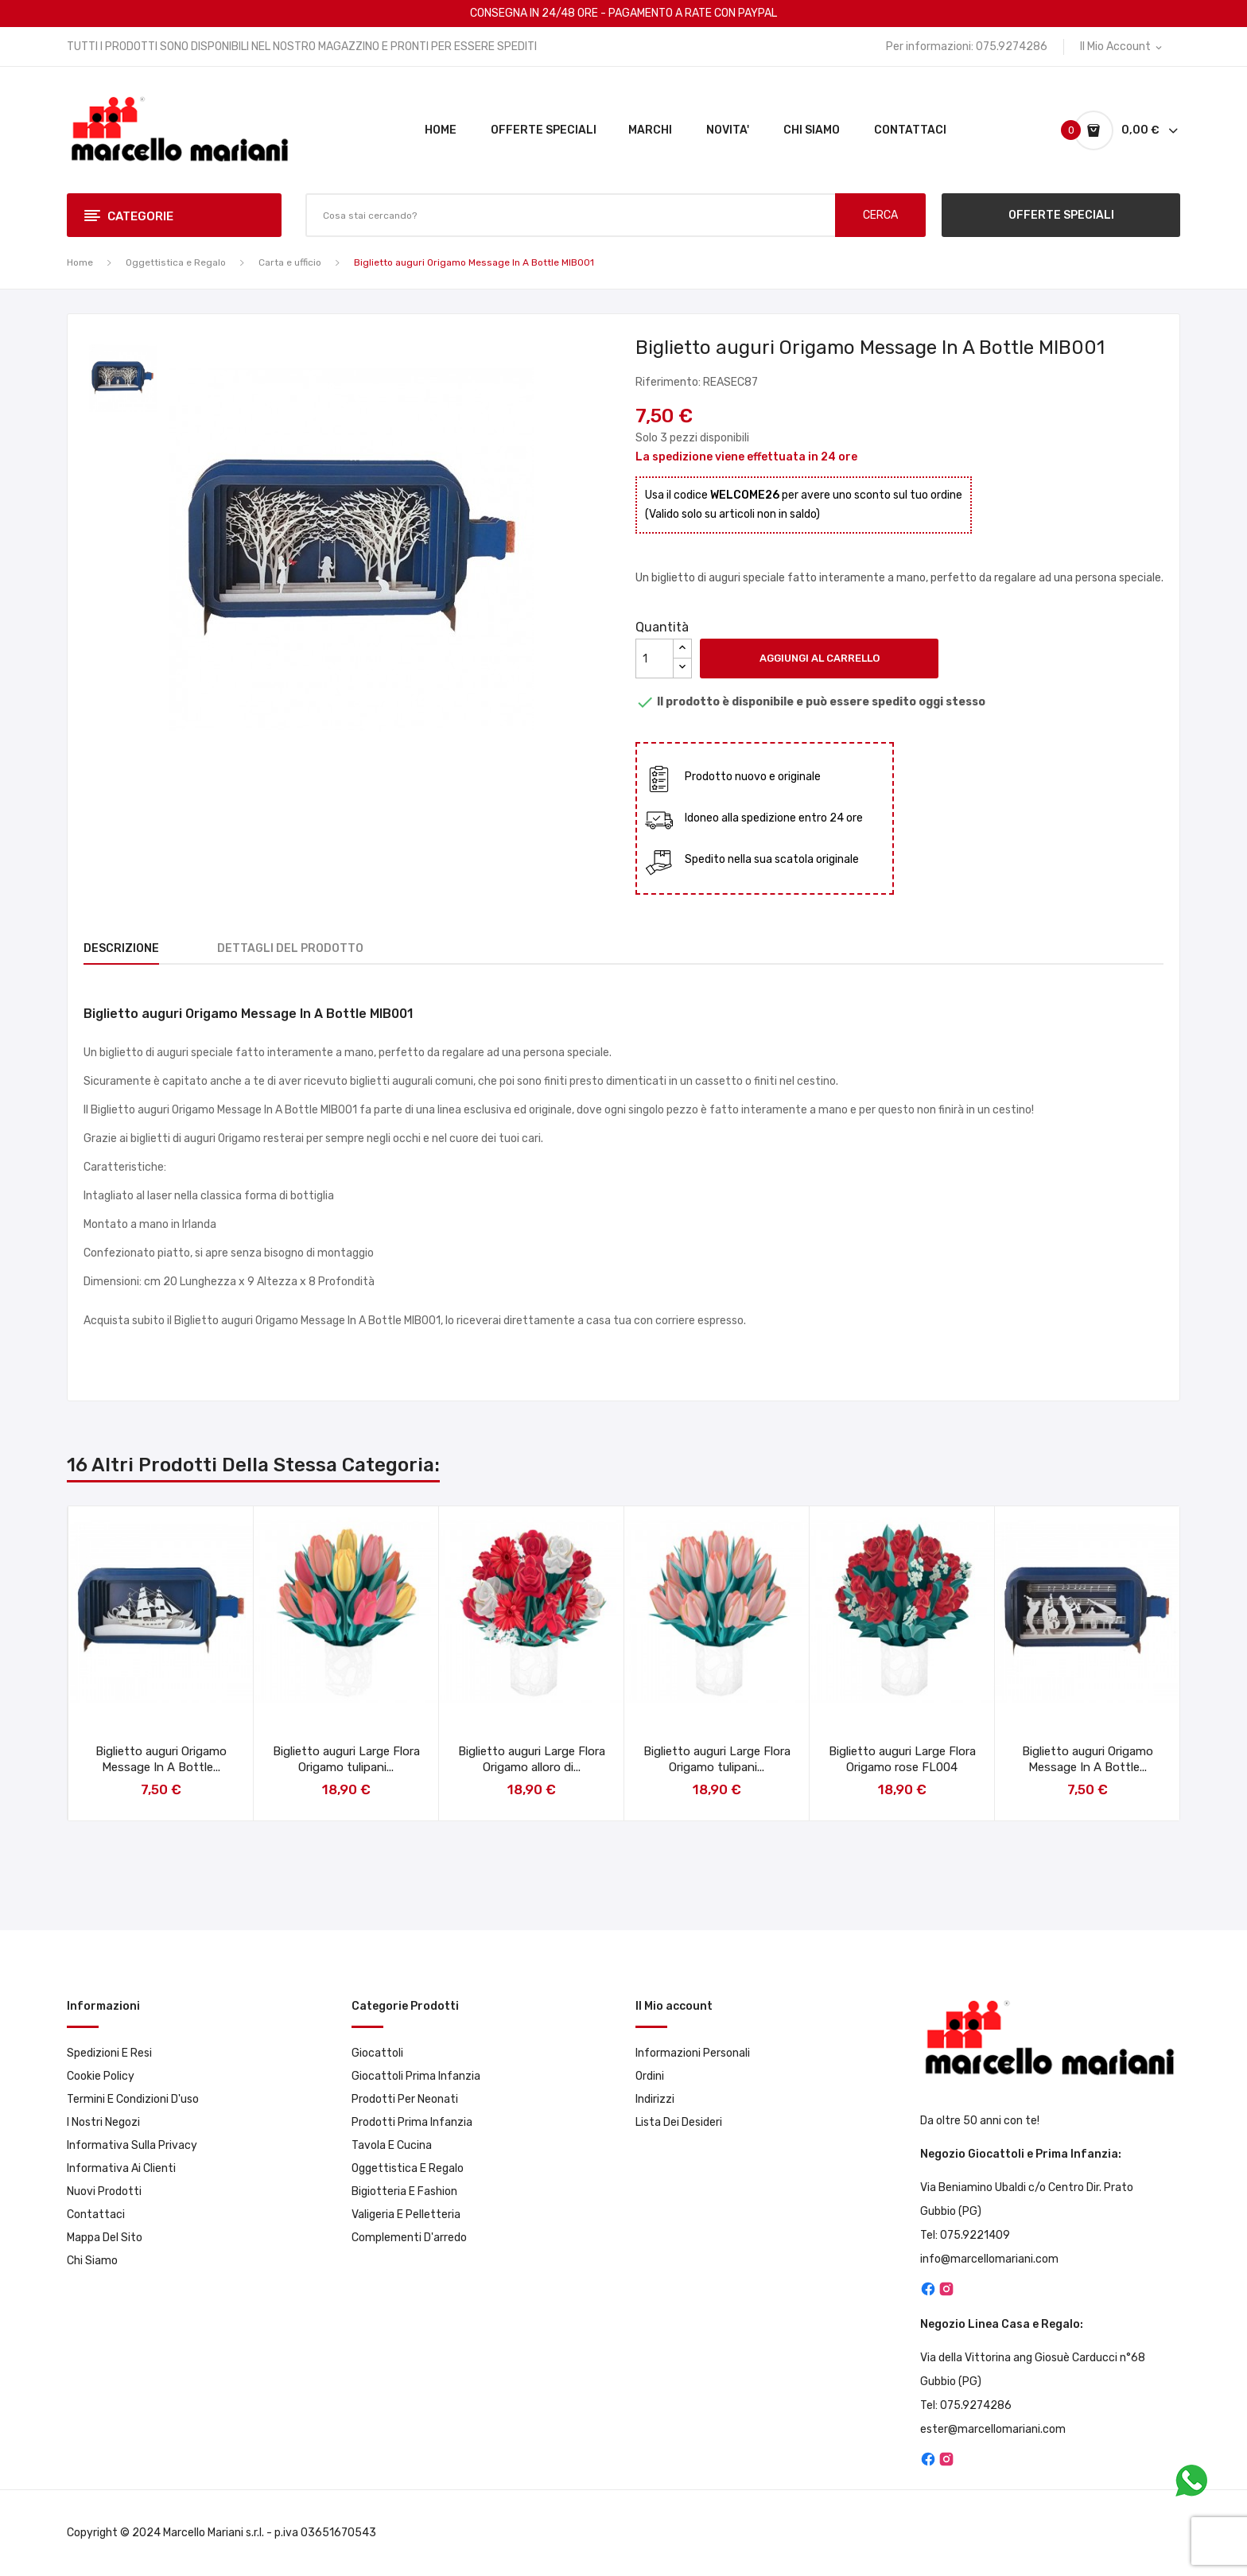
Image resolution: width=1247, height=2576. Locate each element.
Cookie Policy (100, 2076)
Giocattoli (377, 2053)
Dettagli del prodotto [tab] (290, 948)
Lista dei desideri (678, 2122)
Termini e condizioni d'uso (133, 2099)
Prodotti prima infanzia (412, 2122)
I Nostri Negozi (103, 2122)
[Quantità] (654, 658)
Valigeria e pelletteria (406, 2214)
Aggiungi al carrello (819, 658)
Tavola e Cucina (392, 2145)
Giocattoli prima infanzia (416, 2076)
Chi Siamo (92, 2260)
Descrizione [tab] (121, 948)
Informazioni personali (692, 2053)
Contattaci (96, 2214)
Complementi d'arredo (409, 2237)
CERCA (880, 215)
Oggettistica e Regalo (408, 2168)
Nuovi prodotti (104, 2191)
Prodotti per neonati (405, 2099)
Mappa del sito (104, 2237)
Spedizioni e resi (109, 2053)
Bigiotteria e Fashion (404, 2191)
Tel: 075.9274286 (966, 2405)
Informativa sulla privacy (132, 2145)
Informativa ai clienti (121, 2168)
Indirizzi (654, 2099)
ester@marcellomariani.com (993, 2429)
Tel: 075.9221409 (965, 2235)
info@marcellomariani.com (989, 2259)
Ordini (649, 2076)
